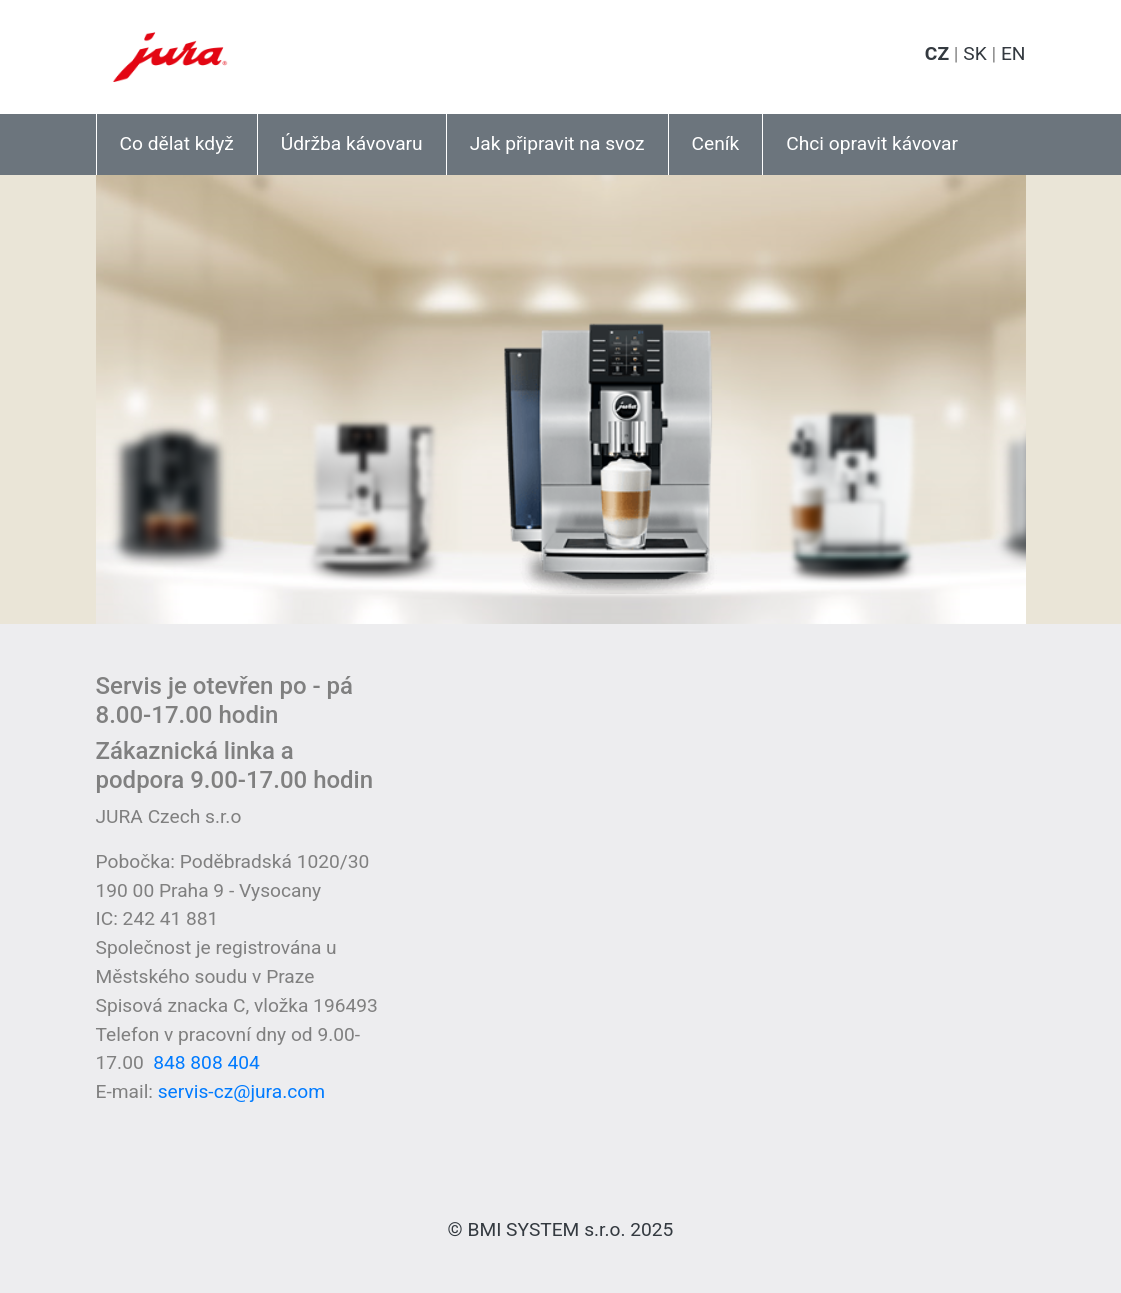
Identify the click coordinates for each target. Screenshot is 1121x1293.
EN (1013, 53)
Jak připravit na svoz (557, 143)
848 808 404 (206, 1062)
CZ (937, 53)
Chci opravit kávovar (872, 143)
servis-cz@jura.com (241, 1091)
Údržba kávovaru (352, 143)
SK (974, 53)
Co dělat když (177, 143)
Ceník (716, 143)
